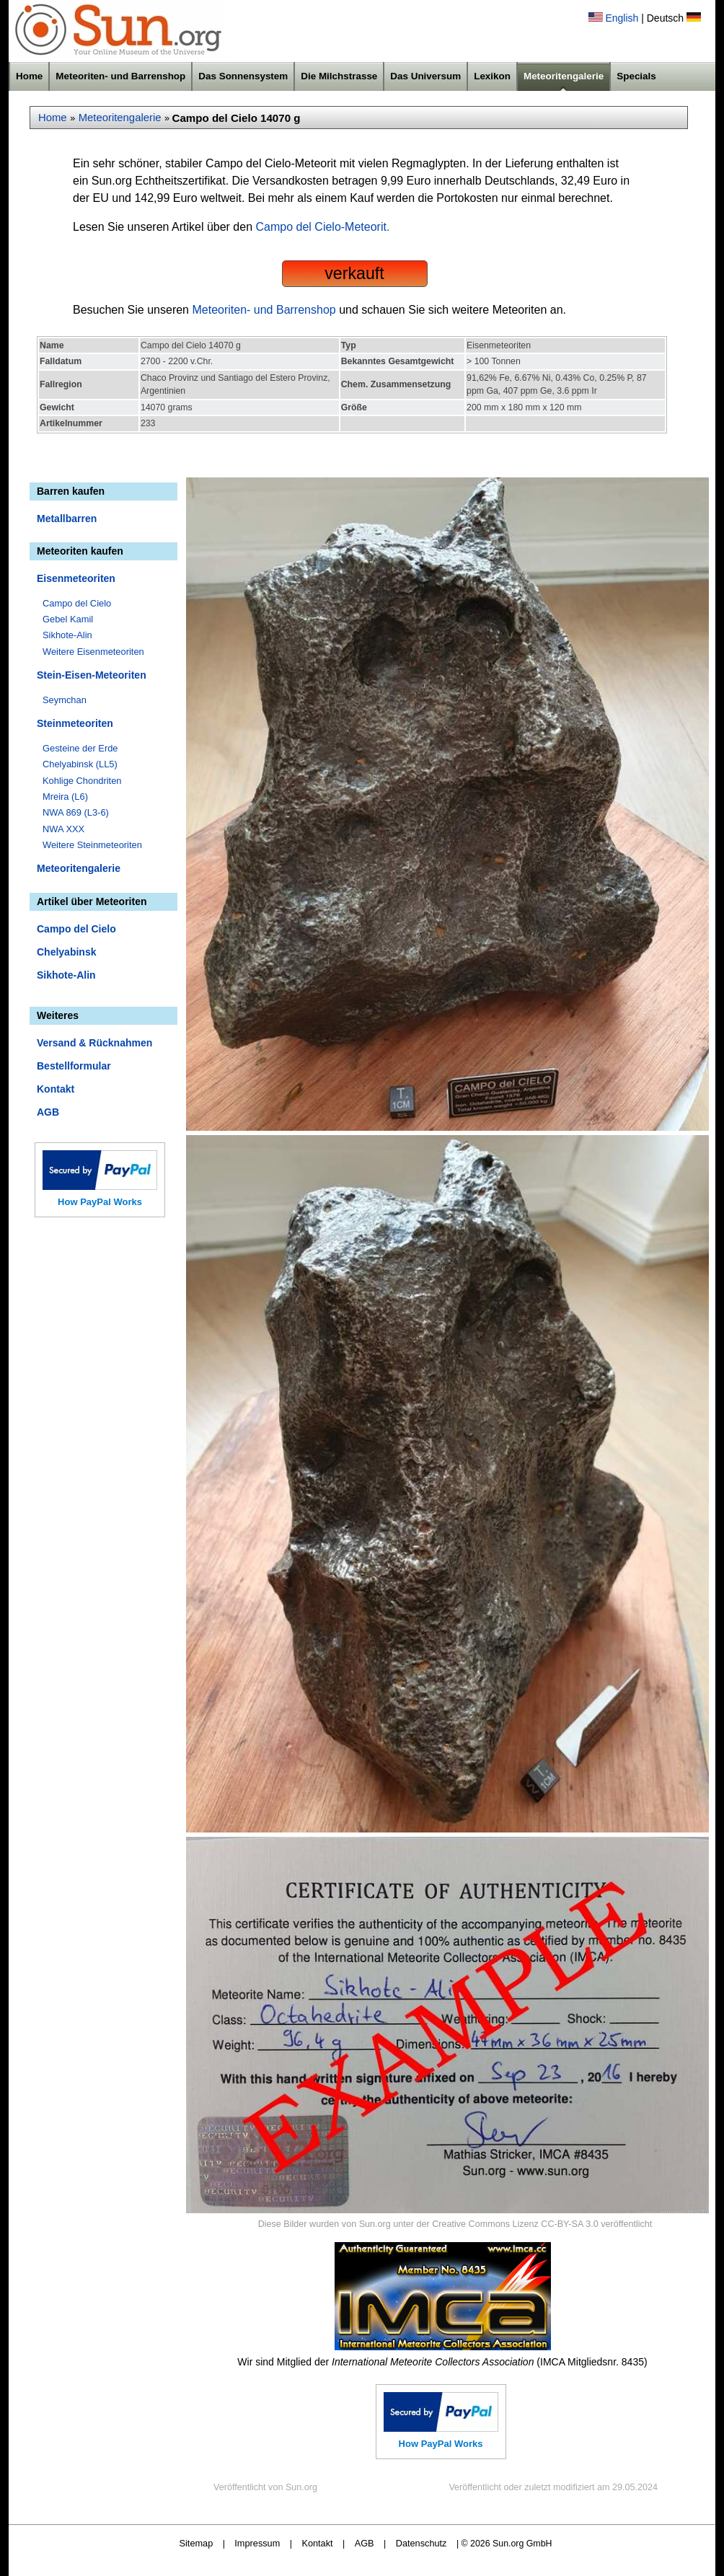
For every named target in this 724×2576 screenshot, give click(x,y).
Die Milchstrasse (339, 76)
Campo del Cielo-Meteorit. (323, 227)
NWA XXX (63, 829)
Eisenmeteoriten (76, 578)
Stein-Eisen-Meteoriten (91, 675)
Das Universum (425, 76)
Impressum (257, 2543)
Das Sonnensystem (243, 76)
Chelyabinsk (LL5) (80, 764)
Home (29, 76)
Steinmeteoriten (75, 723)
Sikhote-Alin (67, 635)
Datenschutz (421, 2543)
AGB (48, 1112)
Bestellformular (74, 1066)
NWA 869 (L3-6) (76, 812)
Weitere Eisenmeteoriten (93, 651)
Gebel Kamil (68, 619)
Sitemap (196, 2543)
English (621, 18)
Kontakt (55, 1089)
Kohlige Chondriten (82, 780)
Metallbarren (67, 518)
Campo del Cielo (77, 603)
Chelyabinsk (66, 952)
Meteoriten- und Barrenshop (120, 76)
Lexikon (492, 76)
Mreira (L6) (65, 796)
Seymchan (65, 699)
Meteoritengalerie (564, 76)
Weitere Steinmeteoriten (92, 844)
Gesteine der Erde (80, 748)
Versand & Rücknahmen (94, 1043)
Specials (636, 76)
